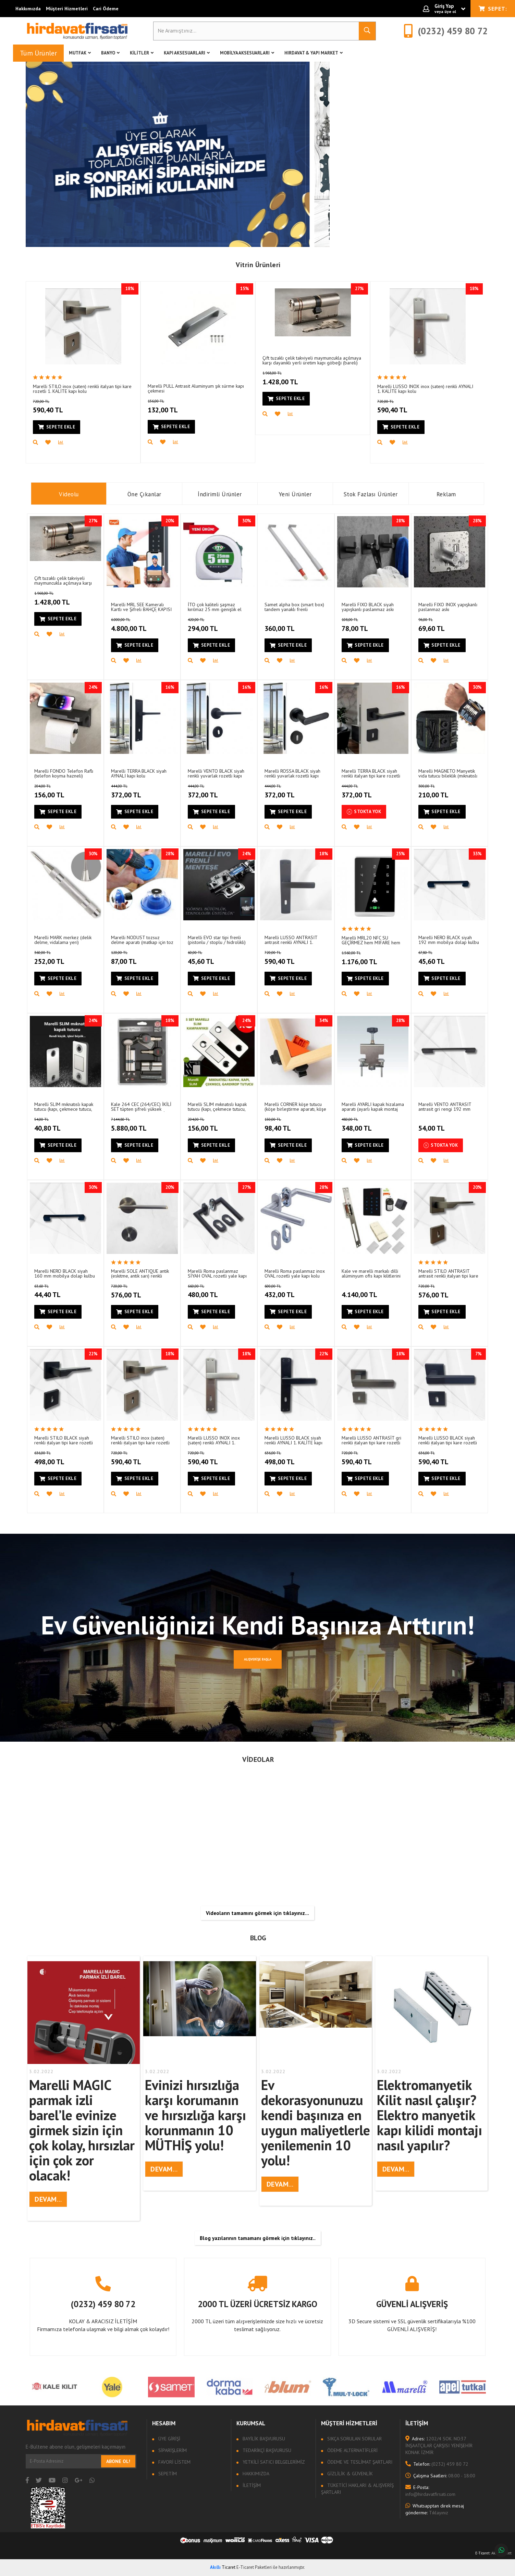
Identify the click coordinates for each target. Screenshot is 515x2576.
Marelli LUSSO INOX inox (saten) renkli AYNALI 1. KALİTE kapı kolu (425, 388)
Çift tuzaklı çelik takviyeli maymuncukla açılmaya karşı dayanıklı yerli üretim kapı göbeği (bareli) (311, 360)
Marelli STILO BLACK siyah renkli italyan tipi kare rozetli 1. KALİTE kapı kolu (63, 1440)
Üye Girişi (168, 2439)
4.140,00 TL (360, 1290)
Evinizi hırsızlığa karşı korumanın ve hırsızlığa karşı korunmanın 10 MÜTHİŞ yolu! (195, 2115)
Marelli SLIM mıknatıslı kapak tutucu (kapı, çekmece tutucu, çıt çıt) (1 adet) (63, 1106)
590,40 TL (57, 407)
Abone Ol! (118, 2461)
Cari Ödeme (106, 8)
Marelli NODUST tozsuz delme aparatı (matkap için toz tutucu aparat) (142, 939)
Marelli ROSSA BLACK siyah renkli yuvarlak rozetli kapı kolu (292, 773)
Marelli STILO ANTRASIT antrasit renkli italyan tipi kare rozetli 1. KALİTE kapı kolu (448, 1273)
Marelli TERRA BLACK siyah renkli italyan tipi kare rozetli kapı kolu (371, 773)
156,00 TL (58, 791)
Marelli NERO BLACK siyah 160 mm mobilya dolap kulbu (64, 1273)
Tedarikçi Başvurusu (266, 2450)
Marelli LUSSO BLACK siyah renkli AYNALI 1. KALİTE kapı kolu (293, 1440)
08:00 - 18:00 (440, 2476)
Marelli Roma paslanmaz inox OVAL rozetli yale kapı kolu (295, 1273)
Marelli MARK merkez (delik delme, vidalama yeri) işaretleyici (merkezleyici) (62, 939)
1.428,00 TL (290, 378)
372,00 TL (135, 791)
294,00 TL (212, 625)
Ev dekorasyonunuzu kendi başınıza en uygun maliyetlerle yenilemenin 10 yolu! (315, 2122)
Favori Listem (174, 2462)
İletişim (251, 2485)
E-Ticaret (482, 2553)
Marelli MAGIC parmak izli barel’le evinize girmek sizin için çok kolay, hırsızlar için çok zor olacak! (82, 2130)
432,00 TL (289, 1291)
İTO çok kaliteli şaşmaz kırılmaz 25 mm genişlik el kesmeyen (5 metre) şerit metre (215, 606)
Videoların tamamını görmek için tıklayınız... (257, 1913)
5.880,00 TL (139, 1125)
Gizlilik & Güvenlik (349, 2474)
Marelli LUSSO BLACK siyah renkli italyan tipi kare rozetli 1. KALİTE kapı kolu (447, 1440)
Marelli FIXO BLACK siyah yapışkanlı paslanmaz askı (368, 606)
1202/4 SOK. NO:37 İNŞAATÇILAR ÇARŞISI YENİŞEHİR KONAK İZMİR (439, 2445)
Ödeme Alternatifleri (352, 2450)
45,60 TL (209, 958)
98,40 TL (287, 1125)
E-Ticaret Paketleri (254, 2567)
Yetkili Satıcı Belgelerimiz (273, 2462)
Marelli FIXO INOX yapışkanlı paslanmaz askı (447, 606)
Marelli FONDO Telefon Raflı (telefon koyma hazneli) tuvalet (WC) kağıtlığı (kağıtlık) (64, 773)
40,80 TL (55, 1125)
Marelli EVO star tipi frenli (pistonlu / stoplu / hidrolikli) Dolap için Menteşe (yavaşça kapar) (217, 939)
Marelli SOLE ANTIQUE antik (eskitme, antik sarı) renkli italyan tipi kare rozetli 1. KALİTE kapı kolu (140, 1273)
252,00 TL (58, 958)
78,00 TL (364, 625)
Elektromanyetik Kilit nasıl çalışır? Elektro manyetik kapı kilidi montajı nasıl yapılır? (429, 2115)
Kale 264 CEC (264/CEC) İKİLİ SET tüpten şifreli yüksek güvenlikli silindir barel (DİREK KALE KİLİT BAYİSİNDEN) (142, 1106)
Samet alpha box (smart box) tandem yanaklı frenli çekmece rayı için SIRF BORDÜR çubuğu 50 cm (294, 606)
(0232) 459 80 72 (103, 2304)
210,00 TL (442, 791)
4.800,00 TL (139, 625)
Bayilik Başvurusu (263, 2439)
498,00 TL (58, 1458)
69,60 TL (439, 625)
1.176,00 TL (370, 958)
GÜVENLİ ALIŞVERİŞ (412, 2304)
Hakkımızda (28, 8)
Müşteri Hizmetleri (67, 8)
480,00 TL (212, 1291)
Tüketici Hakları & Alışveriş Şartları (357, 2488)
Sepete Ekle (56, 427)
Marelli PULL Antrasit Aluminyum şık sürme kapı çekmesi (196, 388)
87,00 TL (133, 958)
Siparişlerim (172, 2450)
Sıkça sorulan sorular (354, 2439)
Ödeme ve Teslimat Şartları (359, 2462)
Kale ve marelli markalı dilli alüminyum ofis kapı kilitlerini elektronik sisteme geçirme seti (371, 1273)
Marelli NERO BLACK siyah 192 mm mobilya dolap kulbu (448, 939)
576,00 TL (135, 1291)
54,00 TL (432, 1124)
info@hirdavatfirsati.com (430, 2490)
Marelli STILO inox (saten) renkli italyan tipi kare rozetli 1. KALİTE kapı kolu (82, 388)
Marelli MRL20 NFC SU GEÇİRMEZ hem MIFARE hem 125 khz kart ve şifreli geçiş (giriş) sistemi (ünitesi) (371, 940)
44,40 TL (55, 1291)
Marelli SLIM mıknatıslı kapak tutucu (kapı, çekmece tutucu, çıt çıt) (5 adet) (217, 1106)
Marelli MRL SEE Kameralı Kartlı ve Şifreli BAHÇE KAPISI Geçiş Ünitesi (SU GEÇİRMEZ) (141, 606)
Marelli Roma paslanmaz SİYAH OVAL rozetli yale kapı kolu (217, 1273)
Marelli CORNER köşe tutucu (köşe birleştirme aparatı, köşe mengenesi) (295, 1106)
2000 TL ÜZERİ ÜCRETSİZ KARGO (257, 2304)
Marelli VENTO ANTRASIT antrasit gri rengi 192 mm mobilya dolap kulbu (444, 1106)
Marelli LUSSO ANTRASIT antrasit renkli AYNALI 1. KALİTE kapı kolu (291, 939)
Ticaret (222, 2567)
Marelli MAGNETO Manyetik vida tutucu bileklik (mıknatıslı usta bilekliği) (447, 773)
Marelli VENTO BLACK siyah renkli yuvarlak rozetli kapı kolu (216, 773)
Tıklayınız (434, 2509)
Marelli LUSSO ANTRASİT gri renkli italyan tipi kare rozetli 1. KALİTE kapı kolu (371, 1440)
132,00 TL (172, 406)
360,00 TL (280, 624)
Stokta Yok (364, 811)
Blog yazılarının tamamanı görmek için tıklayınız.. (258, 2238)
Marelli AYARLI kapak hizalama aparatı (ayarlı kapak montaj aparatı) (373, 1106)
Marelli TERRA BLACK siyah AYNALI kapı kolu (139, 773)
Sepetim (167, 2474)
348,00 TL (366, 1125)
